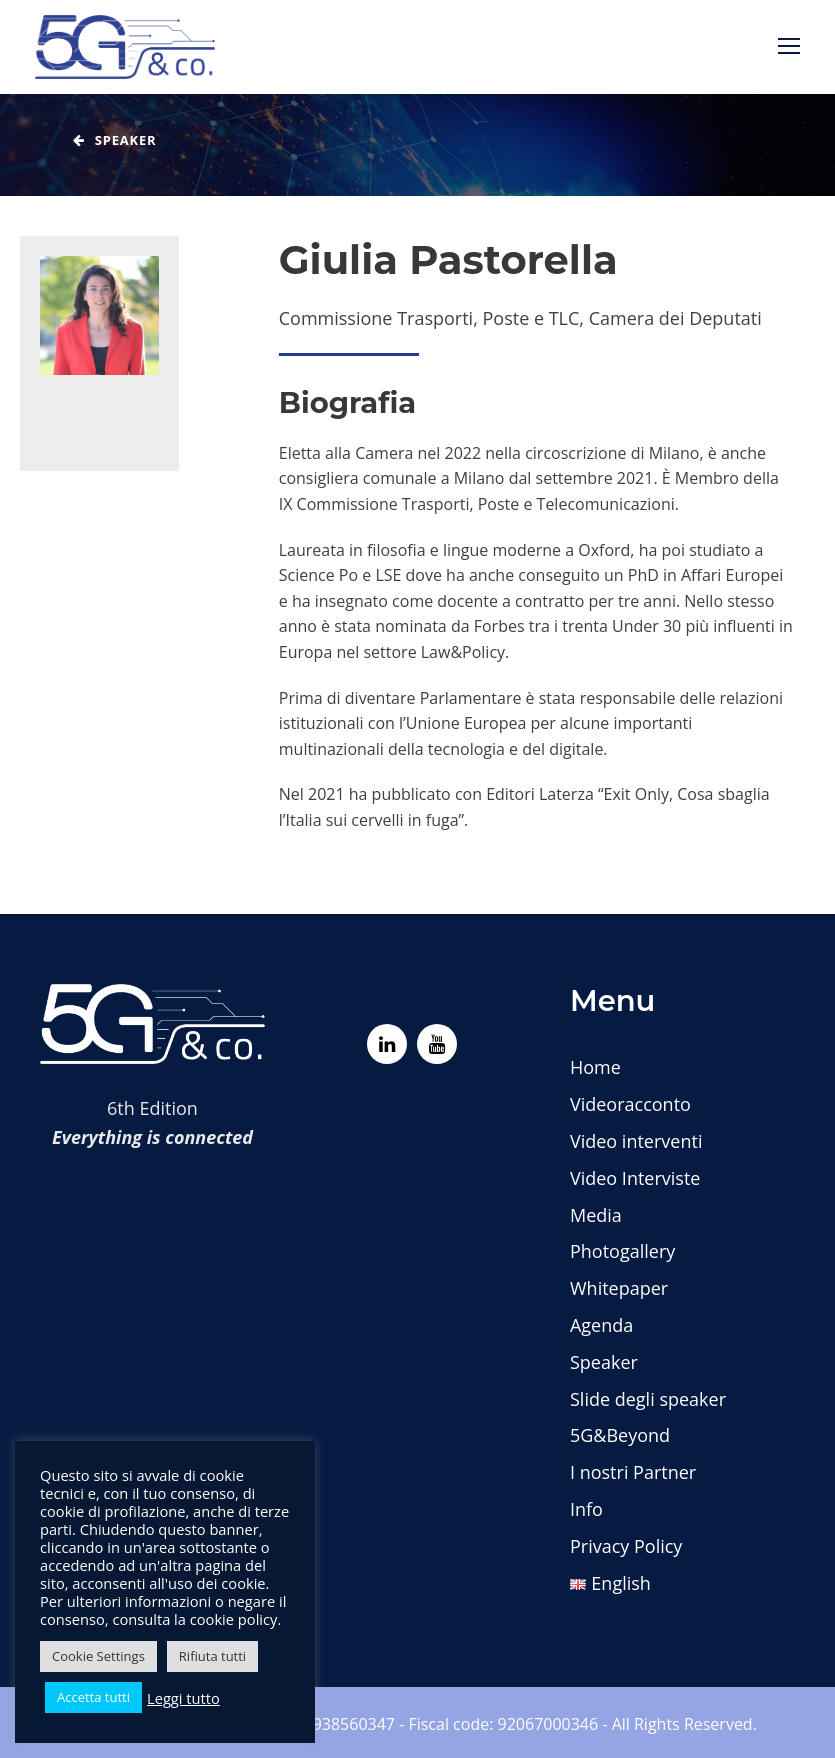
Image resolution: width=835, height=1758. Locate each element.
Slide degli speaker (648, 1399)
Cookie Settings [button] (98, 1656)
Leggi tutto (183, 1698)
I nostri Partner (633, 1472)
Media (596, 1215)
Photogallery (622, 1251)
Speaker (604, 1362)
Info (586, 1509)
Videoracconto (630, 1104)
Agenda (601, 1325)
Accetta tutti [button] (93, 1697)
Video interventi (636, 1141)
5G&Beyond (620, 1435)
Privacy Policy (626, 1546)
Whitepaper (619, 1288)
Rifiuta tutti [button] (212, 1656)
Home (595, 1067)
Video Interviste (635, 1178)
